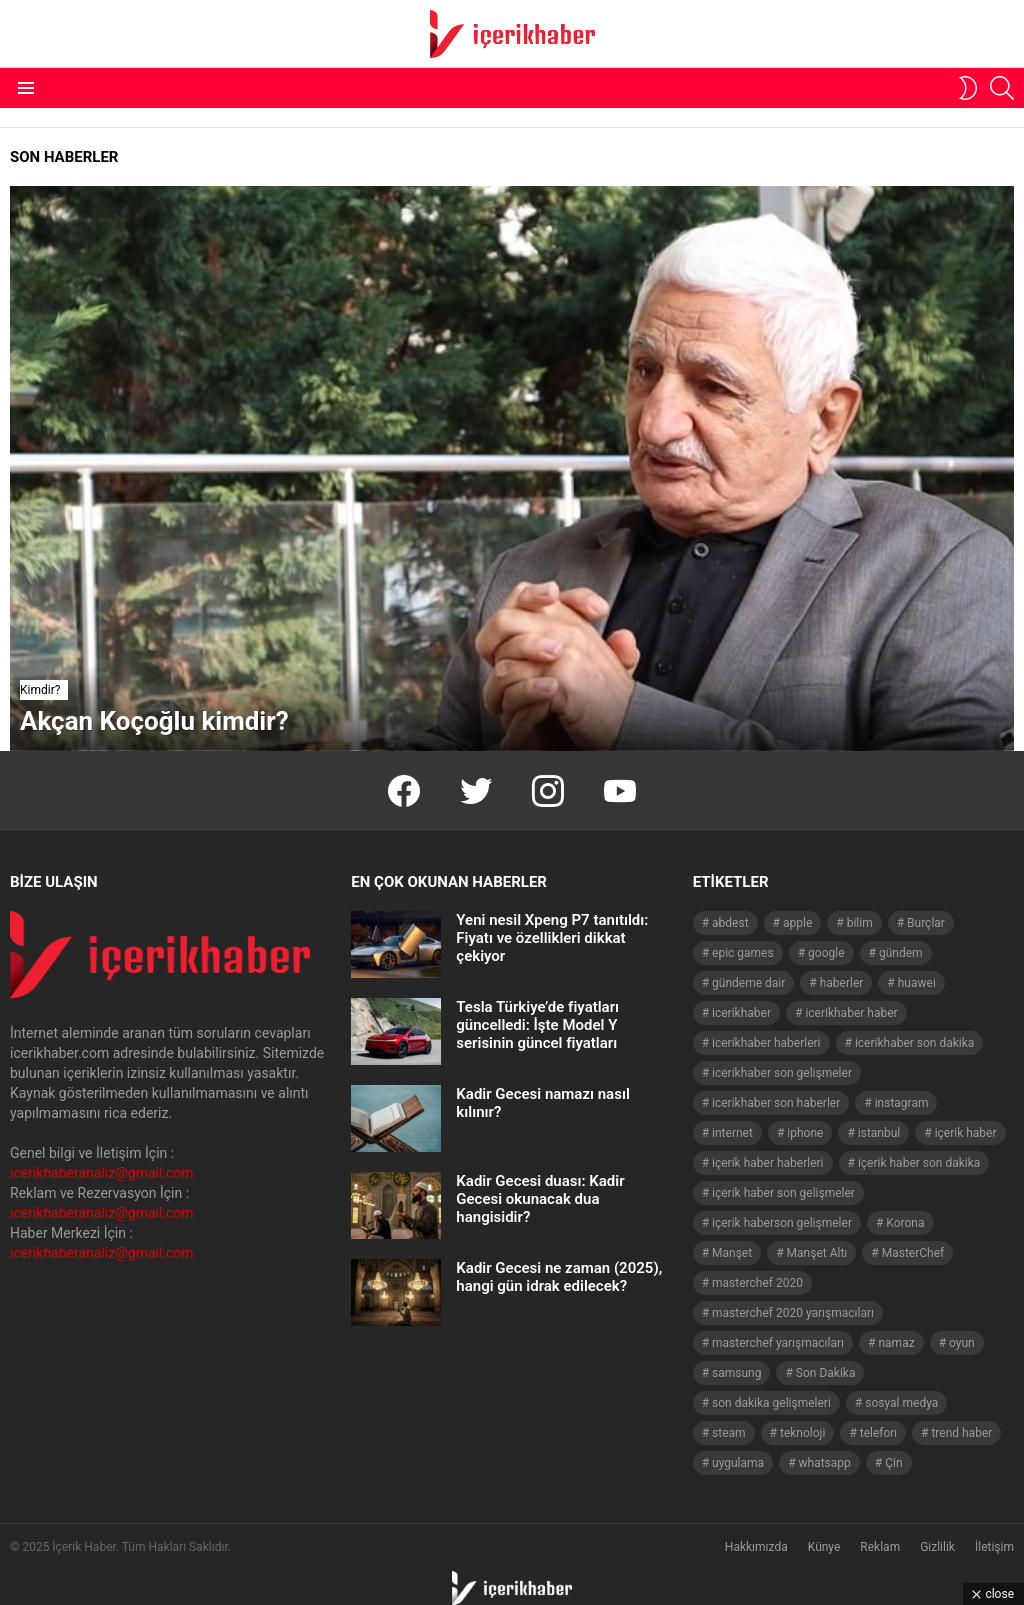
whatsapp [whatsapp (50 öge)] (825, 1463)
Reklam (880, 1547)
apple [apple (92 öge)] (797, 923)
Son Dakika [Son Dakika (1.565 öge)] (826, 1373)
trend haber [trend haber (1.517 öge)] (961, 1433)
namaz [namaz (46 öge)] (896, 1343)
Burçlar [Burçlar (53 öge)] (926, 923)
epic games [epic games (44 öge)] (743, 953)
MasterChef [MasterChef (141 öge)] (913, 1253)
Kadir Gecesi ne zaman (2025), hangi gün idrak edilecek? (559, 1277)
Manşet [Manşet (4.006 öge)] (732, 1253)
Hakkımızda (756, 1547)
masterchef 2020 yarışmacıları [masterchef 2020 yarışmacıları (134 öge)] (793, 1313)
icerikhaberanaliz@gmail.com (102, 1173)
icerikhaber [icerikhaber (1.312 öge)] (741, 1013)
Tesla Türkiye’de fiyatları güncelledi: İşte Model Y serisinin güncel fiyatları (537, 1025)
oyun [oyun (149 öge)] (962, 1343)
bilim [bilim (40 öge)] (860, 923)
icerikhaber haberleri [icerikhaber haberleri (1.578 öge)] (766, 1043)
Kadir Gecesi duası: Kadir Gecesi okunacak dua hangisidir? (540, 1199)
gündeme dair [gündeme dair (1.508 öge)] (748, 983)
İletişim (994, 1547)
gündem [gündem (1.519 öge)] (901, 953)
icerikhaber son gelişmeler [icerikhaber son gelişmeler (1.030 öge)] (782, 1073)
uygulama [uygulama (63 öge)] (738, 1463)
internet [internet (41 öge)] (732, 1133)
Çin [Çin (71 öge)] (893, 1463)
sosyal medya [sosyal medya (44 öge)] (901, 1403)
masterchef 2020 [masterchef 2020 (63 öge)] (757, 1283)
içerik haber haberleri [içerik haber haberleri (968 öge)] (767, 1163)
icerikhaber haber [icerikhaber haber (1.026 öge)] (851, 1013)
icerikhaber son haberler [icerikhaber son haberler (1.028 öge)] (776, 1103)
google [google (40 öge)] (826, 953)
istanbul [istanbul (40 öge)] (879, 1133)
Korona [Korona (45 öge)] (905, 1223)
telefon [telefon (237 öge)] (878, 1433)
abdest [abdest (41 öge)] (730, 923)
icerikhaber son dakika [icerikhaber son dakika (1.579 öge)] (914, 1043)
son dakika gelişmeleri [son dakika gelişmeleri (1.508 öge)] (771, 1403)
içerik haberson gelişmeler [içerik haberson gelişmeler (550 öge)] (782, 1223)
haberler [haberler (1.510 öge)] (842, 983)
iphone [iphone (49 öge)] (805, 1133)
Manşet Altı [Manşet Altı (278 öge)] (817, 1253)
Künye (824, 1547)
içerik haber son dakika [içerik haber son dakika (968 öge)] (919, 1163)
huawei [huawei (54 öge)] (917, 983)
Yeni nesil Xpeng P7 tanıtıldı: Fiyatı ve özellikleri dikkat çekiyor (552, 938)
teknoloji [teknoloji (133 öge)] (802, 1433)
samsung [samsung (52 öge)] (736, 1373)
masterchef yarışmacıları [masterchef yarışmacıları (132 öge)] (778, 1343)
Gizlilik (937, 1547)
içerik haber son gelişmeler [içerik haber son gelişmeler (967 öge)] (783, 1193)
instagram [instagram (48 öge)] (902, 1103)
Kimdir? (40, 690)
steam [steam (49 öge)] (729, 1433)
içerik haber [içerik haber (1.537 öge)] (966, 1133)
